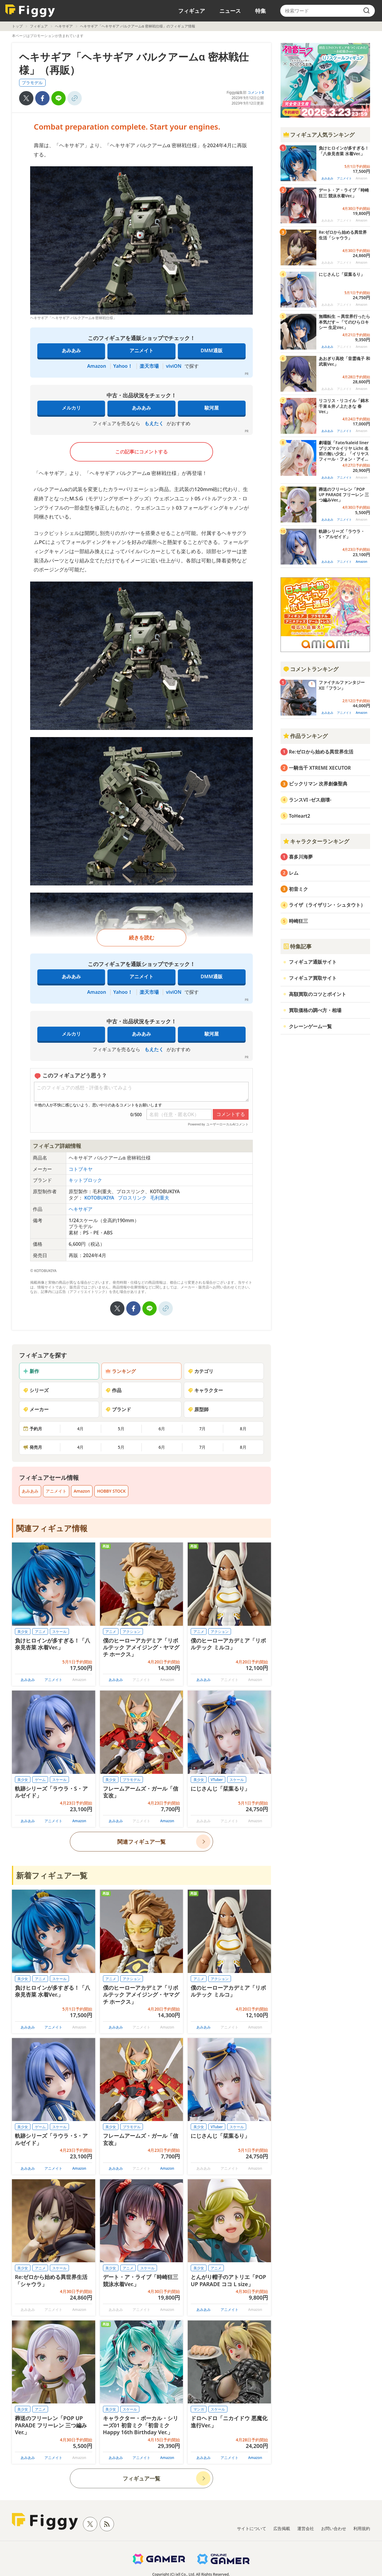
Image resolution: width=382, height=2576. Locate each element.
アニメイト (141, 350)
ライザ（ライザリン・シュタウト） (327, 905)
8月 (243, 1428)
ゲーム (40, 1779)
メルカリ (71, 408)
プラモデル (32, 82)
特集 (260, 10)
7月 (202, 1428)
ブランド (118, 1409)
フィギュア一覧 (141, 2478)
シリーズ (36, 1390)
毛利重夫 (159, 1197)
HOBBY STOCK (111, 1491)
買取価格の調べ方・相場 (315, 1010)
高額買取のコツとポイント (317, 994)
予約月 (32, 1428)
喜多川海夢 (301, 856)
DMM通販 (211, 350)
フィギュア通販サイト (313, 962)
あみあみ (71, 350)
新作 (31, 1371)
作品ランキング (305, 735)
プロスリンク (133, 1197)
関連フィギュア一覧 (141, 1841)
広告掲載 (281, 2528)
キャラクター (205, 1390)
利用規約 (361, 2528)
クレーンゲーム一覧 (310, 1026)
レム (293, 873)
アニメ (40, 1631)
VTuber (217, 1779)
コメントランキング (310, 669)
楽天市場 (149, 366)
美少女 (22, 1631)
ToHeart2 (299, 816)
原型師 (198, 1409)
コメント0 (255, 92)
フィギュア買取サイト (313, 978)
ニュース (230, 10)
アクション (132, 1631)
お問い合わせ (333, 2528)
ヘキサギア (64, 26)
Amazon (96, 366)
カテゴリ (200, 1371)
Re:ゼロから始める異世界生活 (321, 751)
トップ (17, 26)
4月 (80, 1428)
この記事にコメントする (141, 451)
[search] (366, 11)
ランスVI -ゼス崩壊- (310, 799)
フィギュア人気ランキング (319, 134)
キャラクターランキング (316, 841)
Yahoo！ (123, 366)
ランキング (120, 1371)
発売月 (32, 1447)
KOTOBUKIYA (99, 1197)
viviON (173, 366)
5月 (121, 1428)
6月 (161, 1428)
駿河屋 (211, 408)
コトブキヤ (81, 1169)
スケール (59, 1631)
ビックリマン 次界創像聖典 (318, 783)
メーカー (36, 1409)
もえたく (154, 423)
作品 (113, 1390)
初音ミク (298, 889)
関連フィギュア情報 (51, 1528)
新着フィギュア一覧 (51, 1875)
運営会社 (305, 2528)
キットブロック (85, 1180)
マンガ (198, 2409)
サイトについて (251, 2528)
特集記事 (297, 946)
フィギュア (191, 10)
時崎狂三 (298, 921)
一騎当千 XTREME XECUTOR (320, 768)
